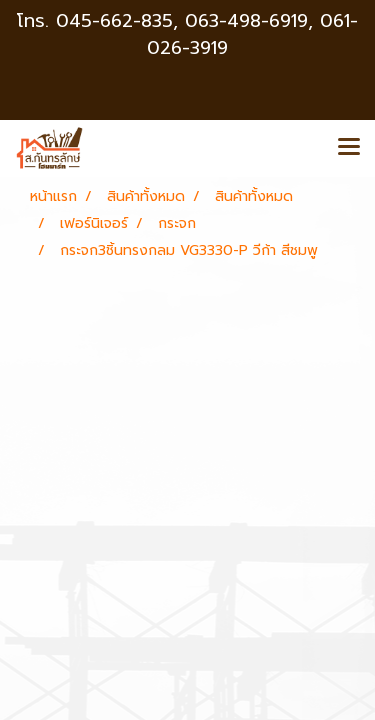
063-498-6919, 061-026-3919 (252, 34)
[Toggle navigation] (349, 148)
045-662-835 (114, 21)
